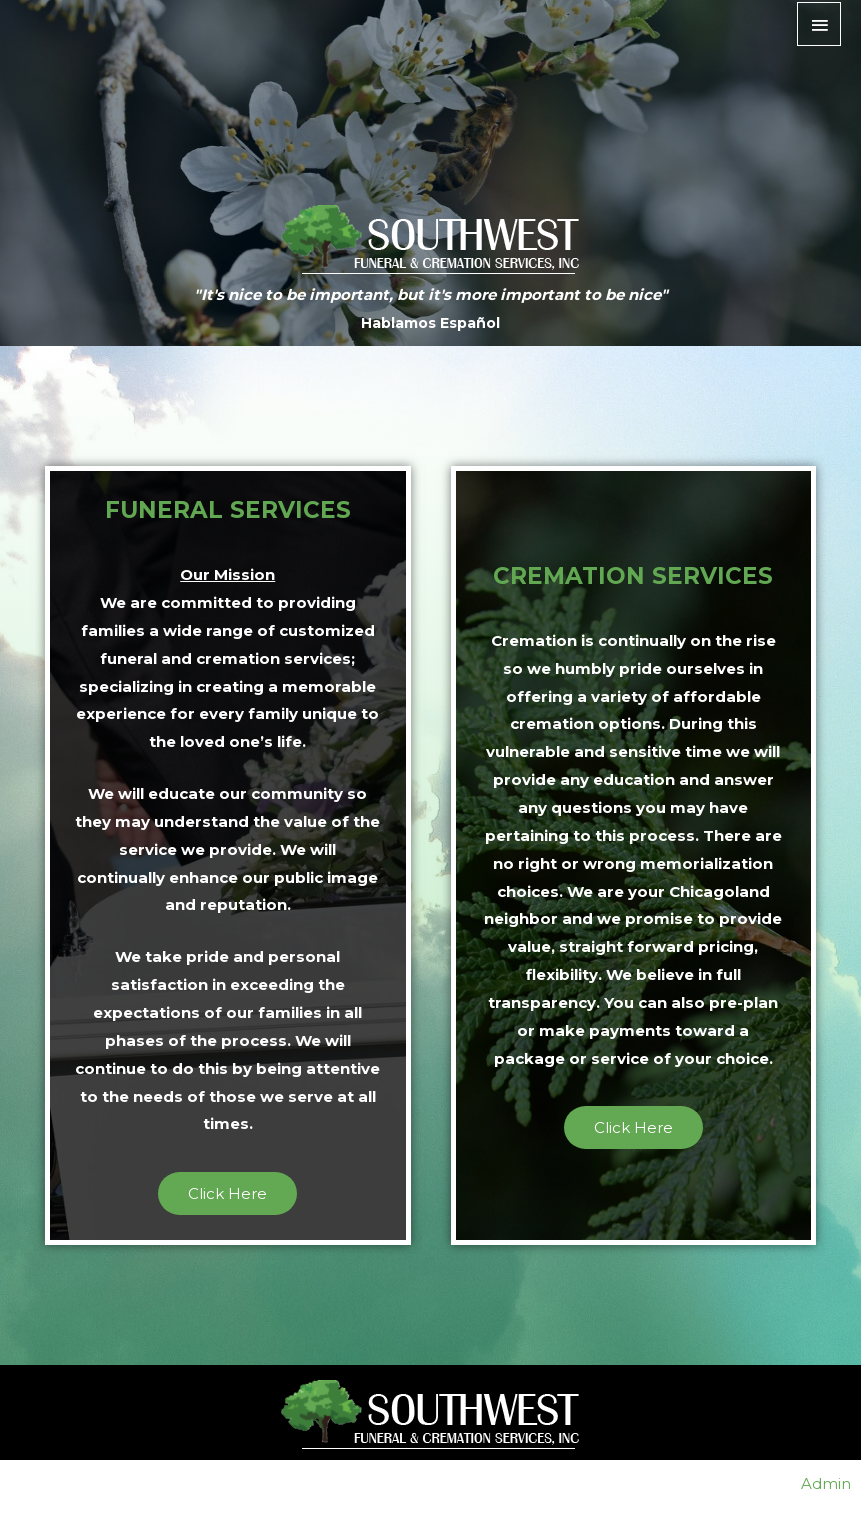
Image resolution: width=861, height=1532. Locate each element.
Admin (826, 1483)
